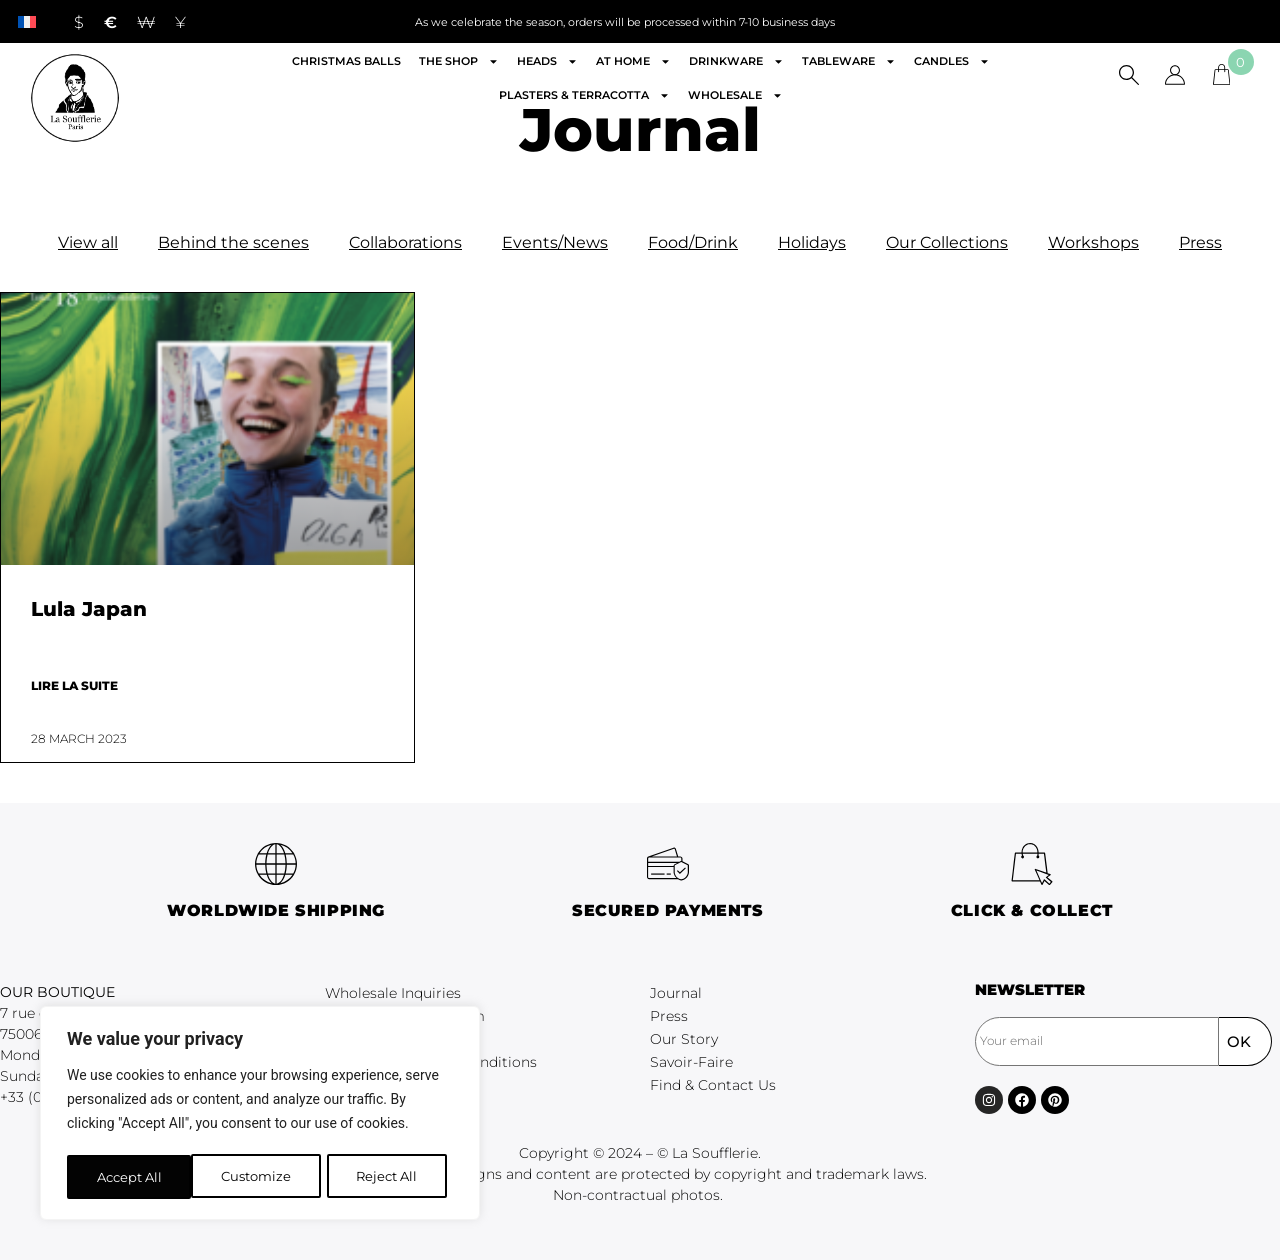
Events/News (555, 242)
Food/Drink (693, 242)
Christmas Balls (346, 61)
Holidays (812, 242)
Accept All (391, 1177)
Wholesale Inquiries (393, 993)
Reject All (262, 1177)
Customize (130, 1177)
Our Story (684, 1039)
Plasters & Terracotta (584, 95)
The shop (459, 61)
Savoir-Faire (691, 1062)
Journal (676, 993)
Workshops (1093, 242)
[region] (260, 1115)
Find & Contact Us (713, 1085)
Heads (547, 61)
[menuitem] (27, 21)
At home (633, 61)
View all (88, 242)
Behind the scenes (233, 242)
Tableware (849, 61)
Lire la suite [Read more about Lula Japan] (74, 685)
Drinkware (736, 61)
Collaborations (405, 242)
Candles (952, 61)
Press (1200, 242)
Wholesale (735, 95)
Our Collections (947, 242)
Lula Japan (89, 609)
